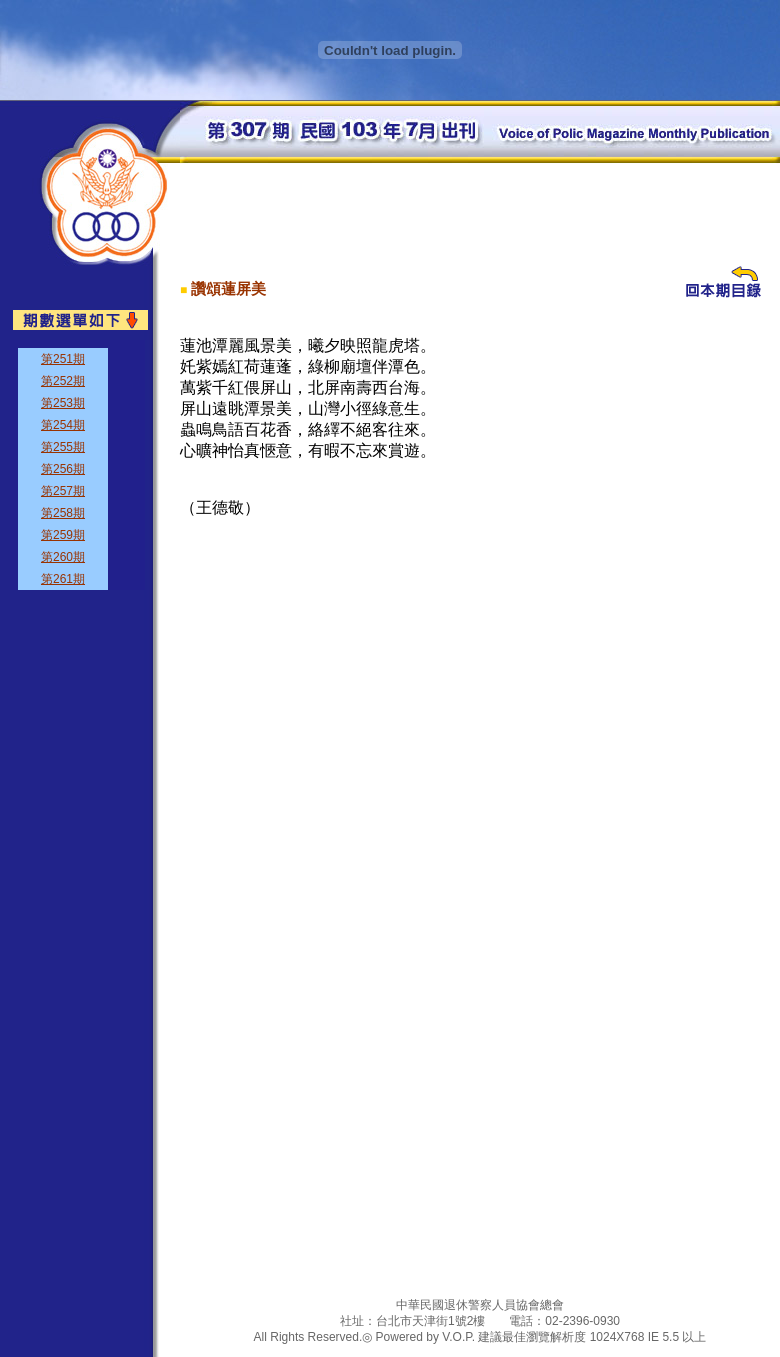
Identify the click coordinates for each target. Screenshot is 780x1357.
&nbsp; (77, 465)
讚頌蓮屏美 (228, 289)
